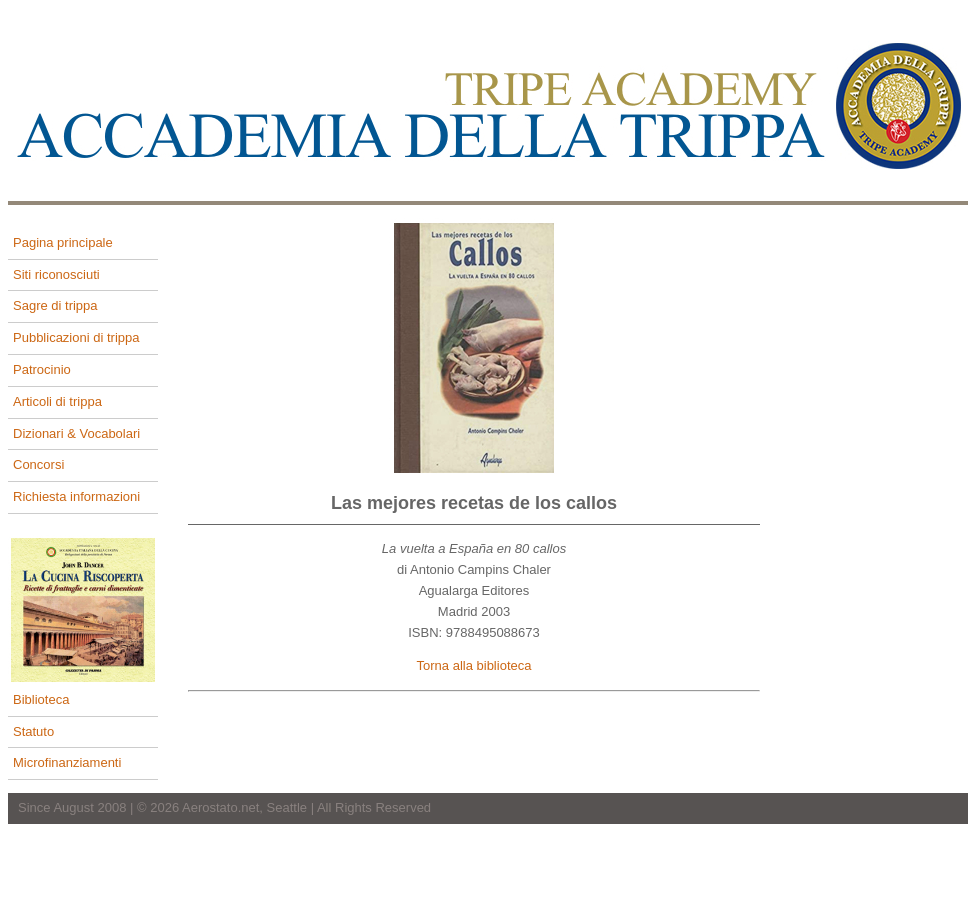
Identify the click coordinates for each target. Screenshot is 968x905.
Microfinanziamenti (67, 762)
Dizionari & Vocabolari (76, 433)
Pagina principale (63, 242)
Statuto (33, 731)
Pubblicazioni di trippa (76, 337)
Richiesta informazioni (76, 496)
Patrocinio (42, 369)
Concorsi (38, 464)
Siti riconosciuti (56, 274)
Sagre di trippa (55, 305)
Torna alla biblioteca (474, 665)
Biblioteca (41, 699)
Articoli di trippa (57, 401)
